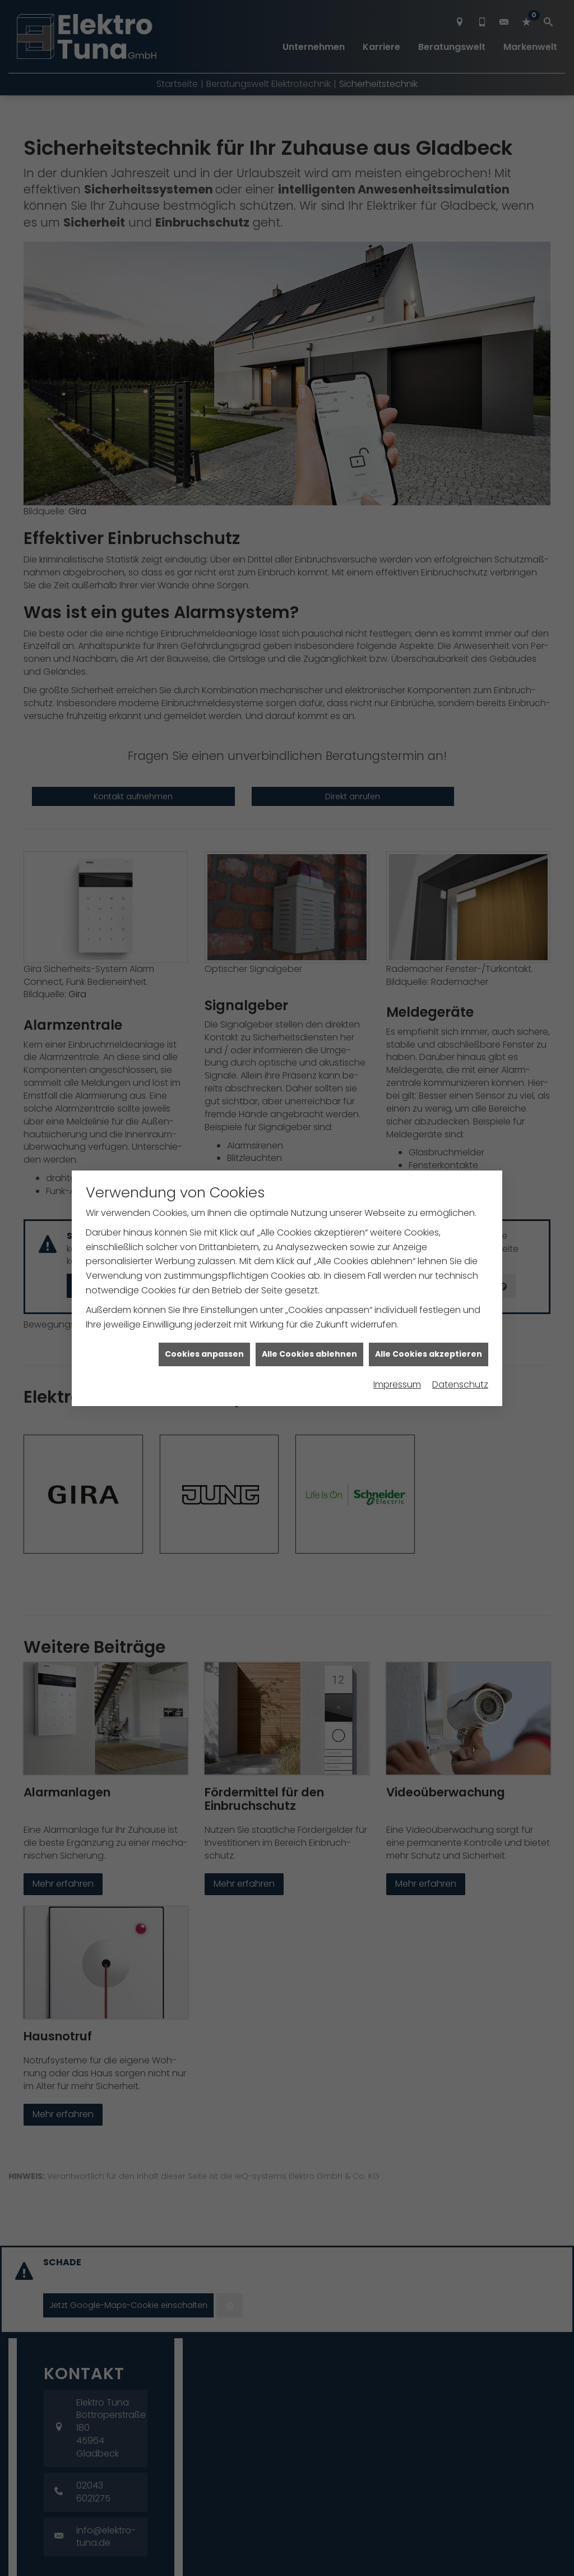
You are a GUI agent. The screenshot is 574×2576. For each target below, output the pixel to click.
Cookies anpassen (204, 1325)
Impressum (397, 1355)
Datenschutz (460, 1355)
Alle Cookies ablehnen (309, 1325)
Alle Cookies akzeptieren (428, 1325)
